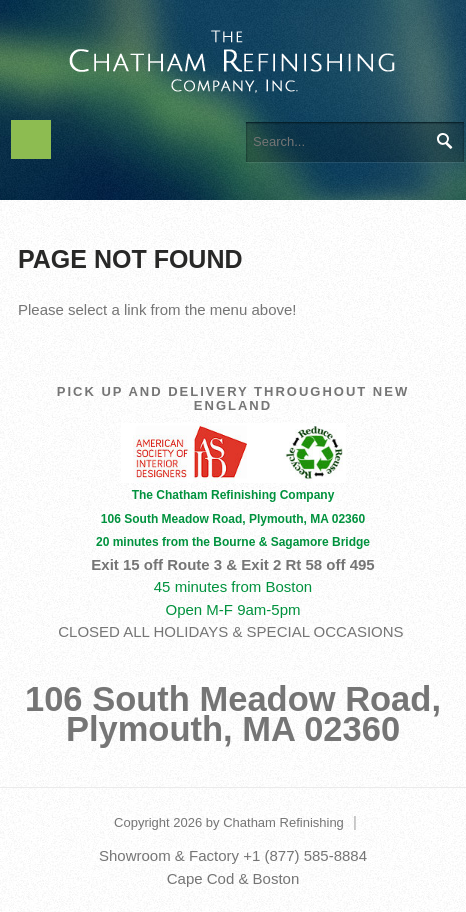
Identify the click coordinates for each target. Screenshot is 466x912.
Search (443, 141)
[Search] (355, 142)
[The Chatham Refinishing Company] (233, 58)
